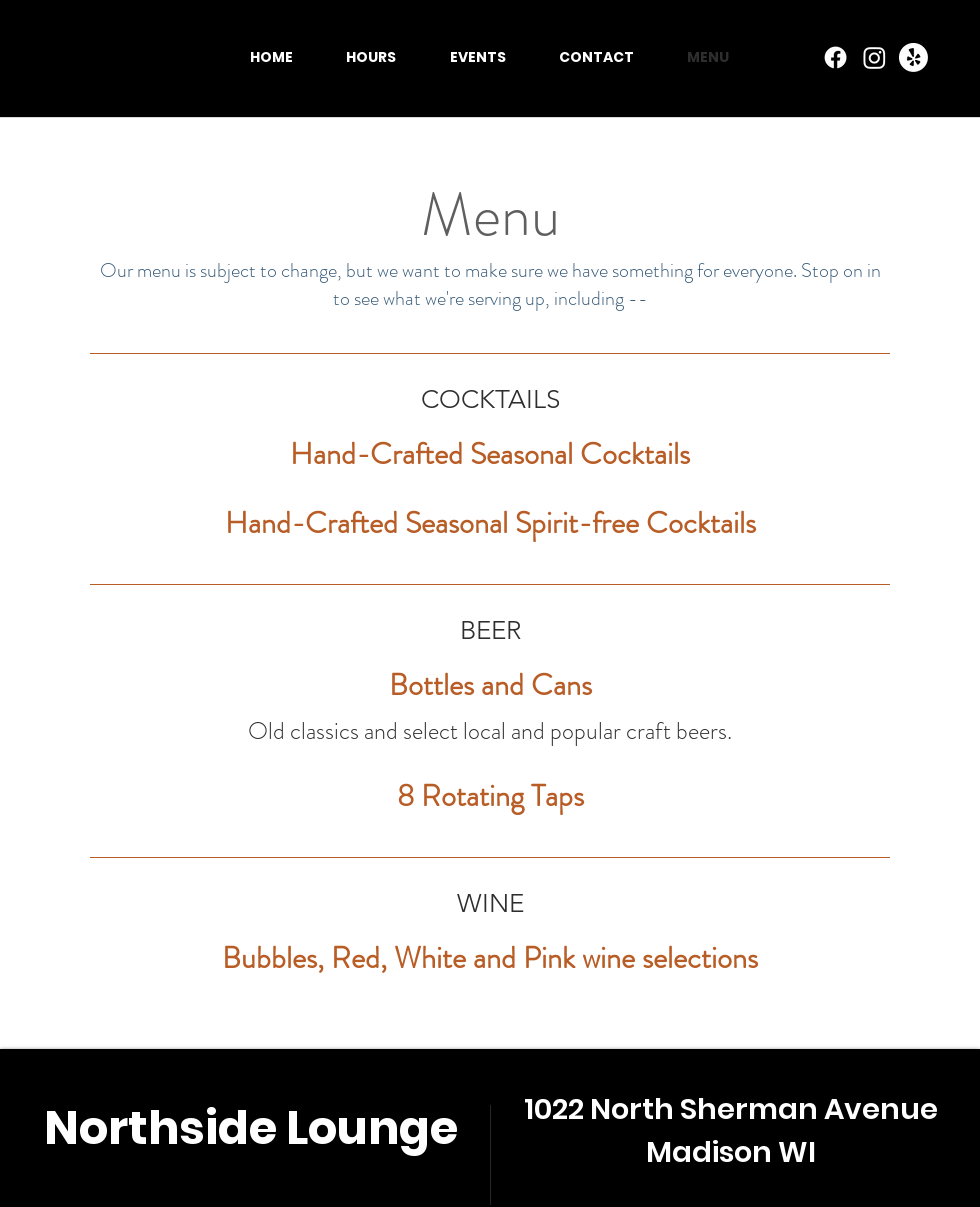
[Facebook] (835, 57)
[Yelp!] (913, 57)
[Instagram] (874, 57)
